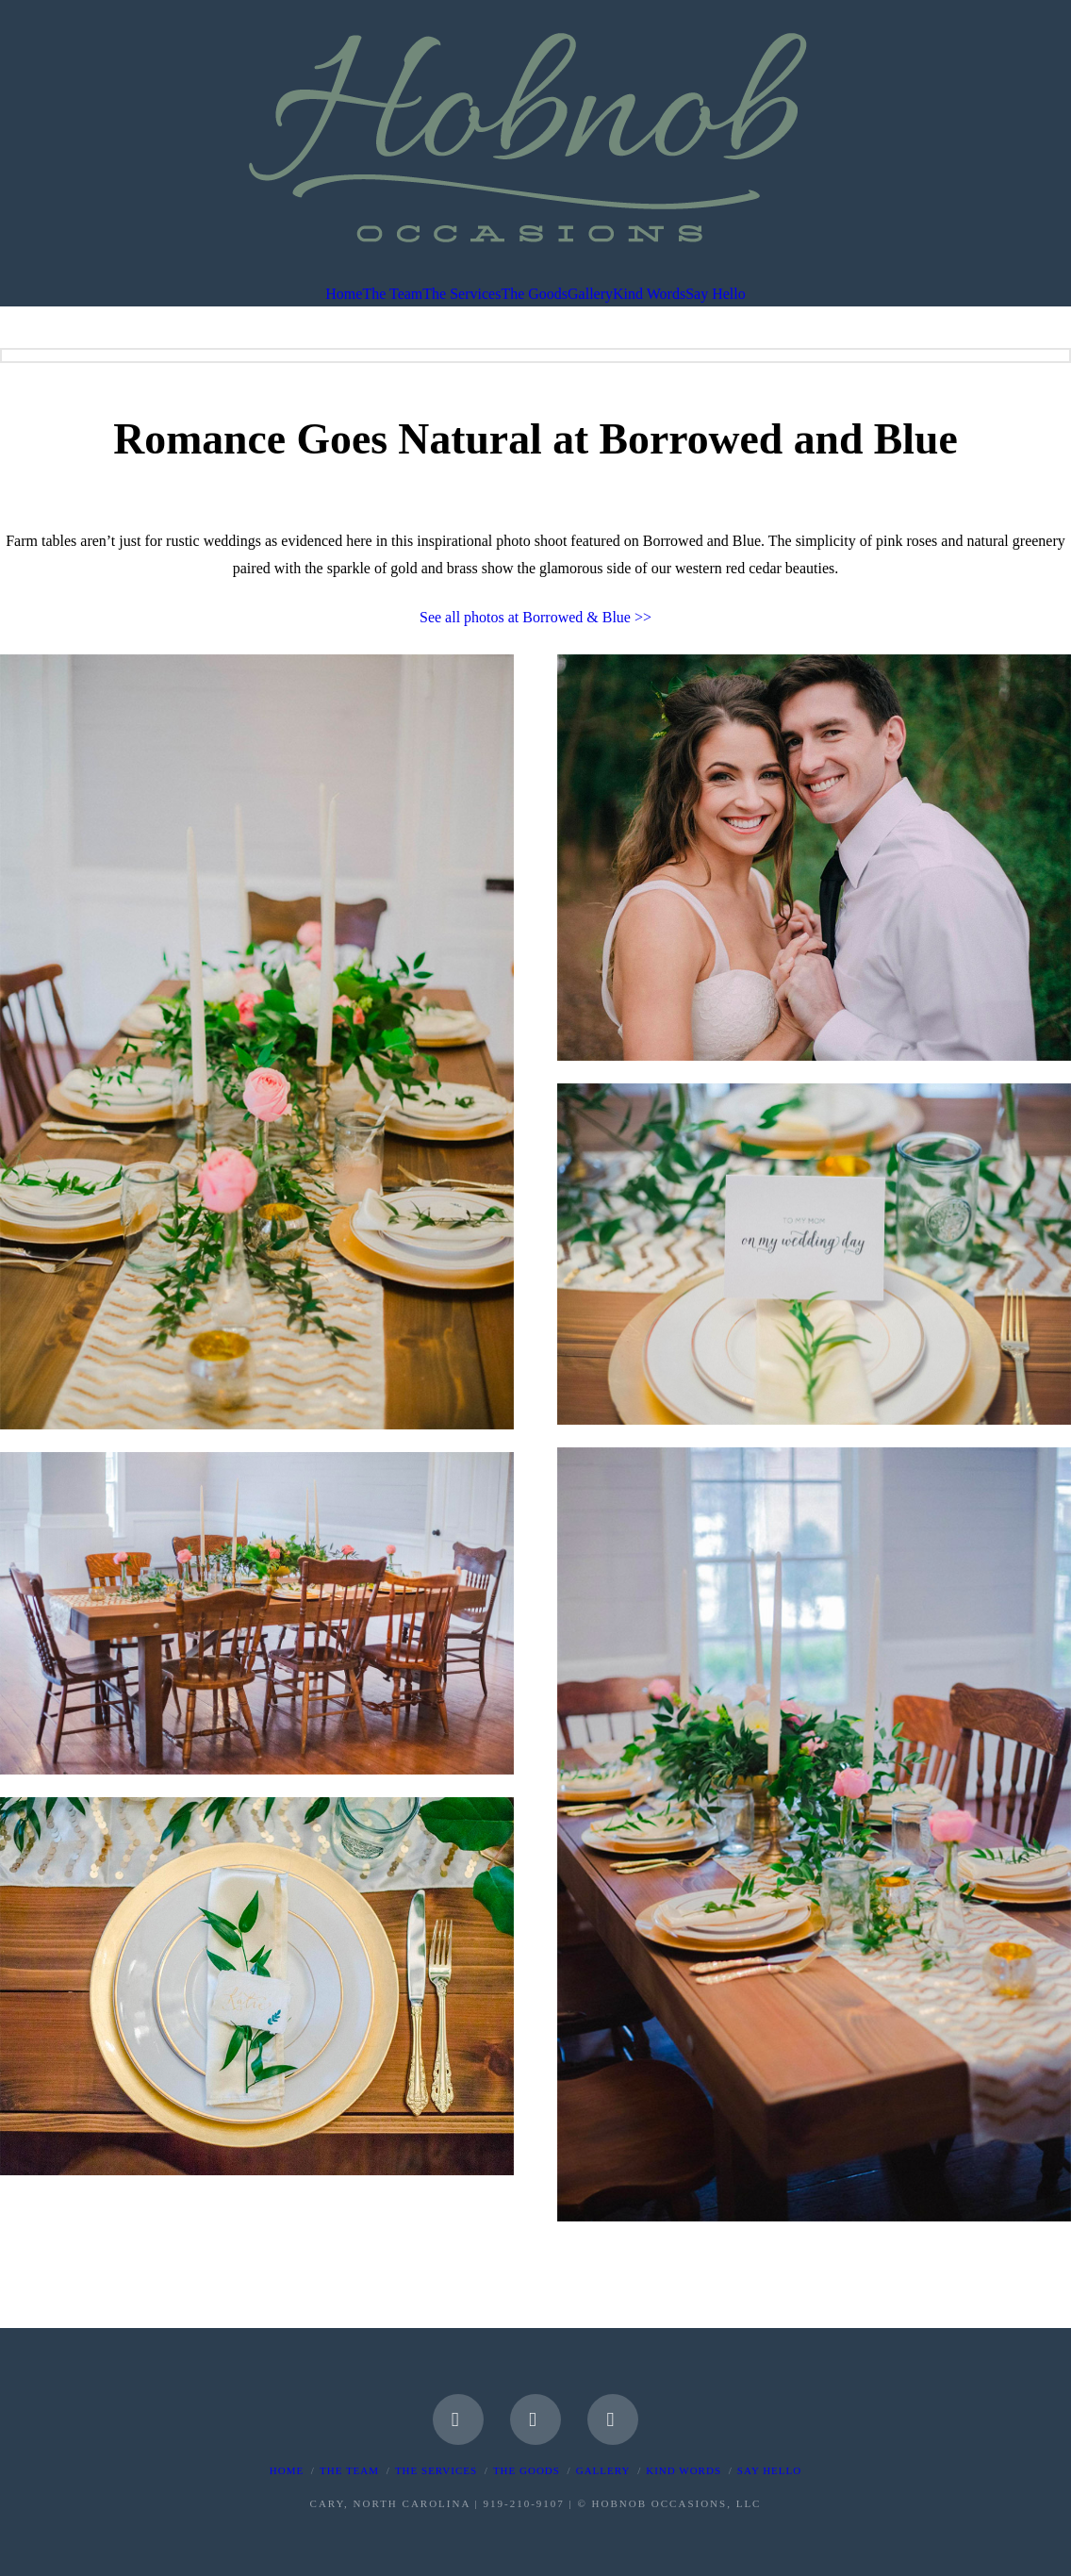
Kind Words (683, 2470)
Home (287, 2470)
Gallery (603, 2470)
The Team (349, 2470)
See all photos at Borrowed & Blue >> (535, 617)
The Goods (526, 2470)
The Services (436, 2470)
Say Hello (769, 2470)
